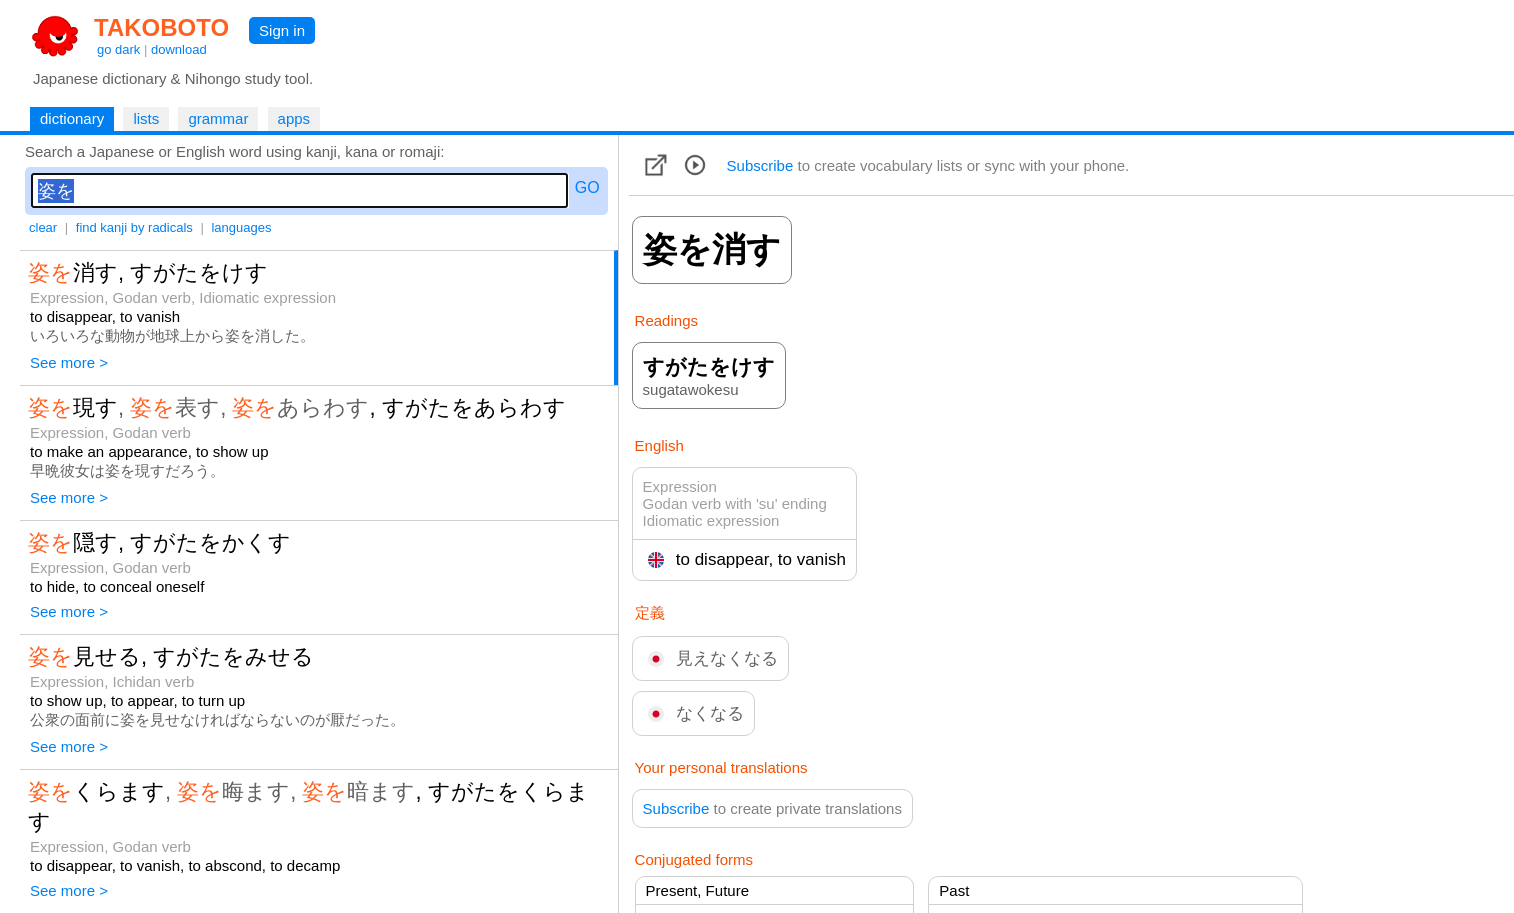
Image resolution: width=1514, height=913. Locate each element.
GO (587, 187)
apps (294, 118)
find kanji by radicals (134, 227)
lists (146, 118)
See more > (69, 362)
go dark (118, 49)
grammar (218, 118)
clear (43, 227)
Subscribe (760, 165)
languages (241, 227)
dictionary (72, 118)
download (179, 49)
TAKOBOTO (161, 27)
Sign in (282, 30)
